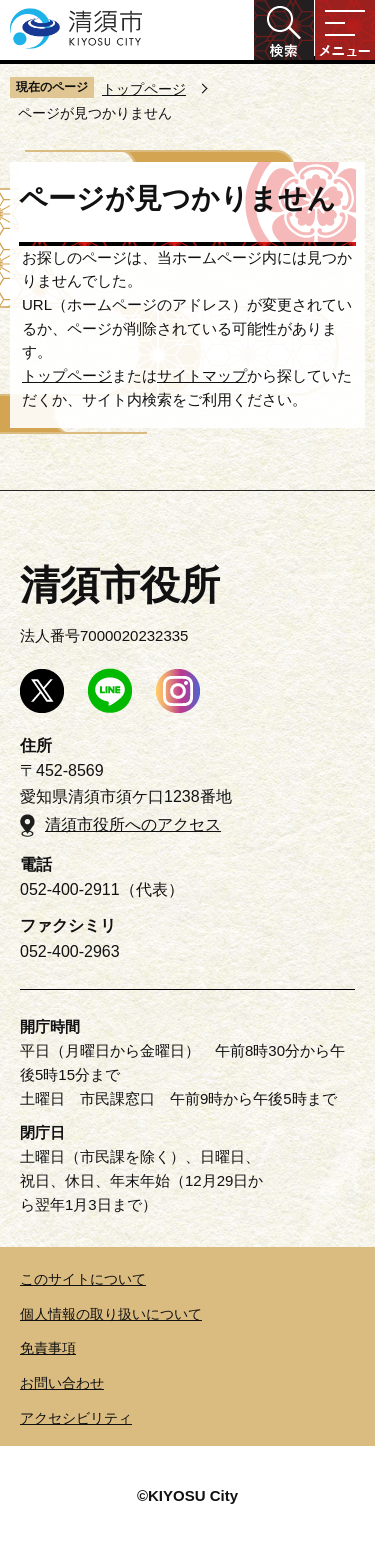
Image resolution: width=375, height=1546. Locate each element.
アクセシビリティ (76, 1418)
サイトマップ (202, 375)
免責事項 (48, 1348)
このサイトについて (83, 1279)
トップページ (144, 89)
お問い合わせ (62, 1383)
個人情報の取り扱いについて (111, 1314)
